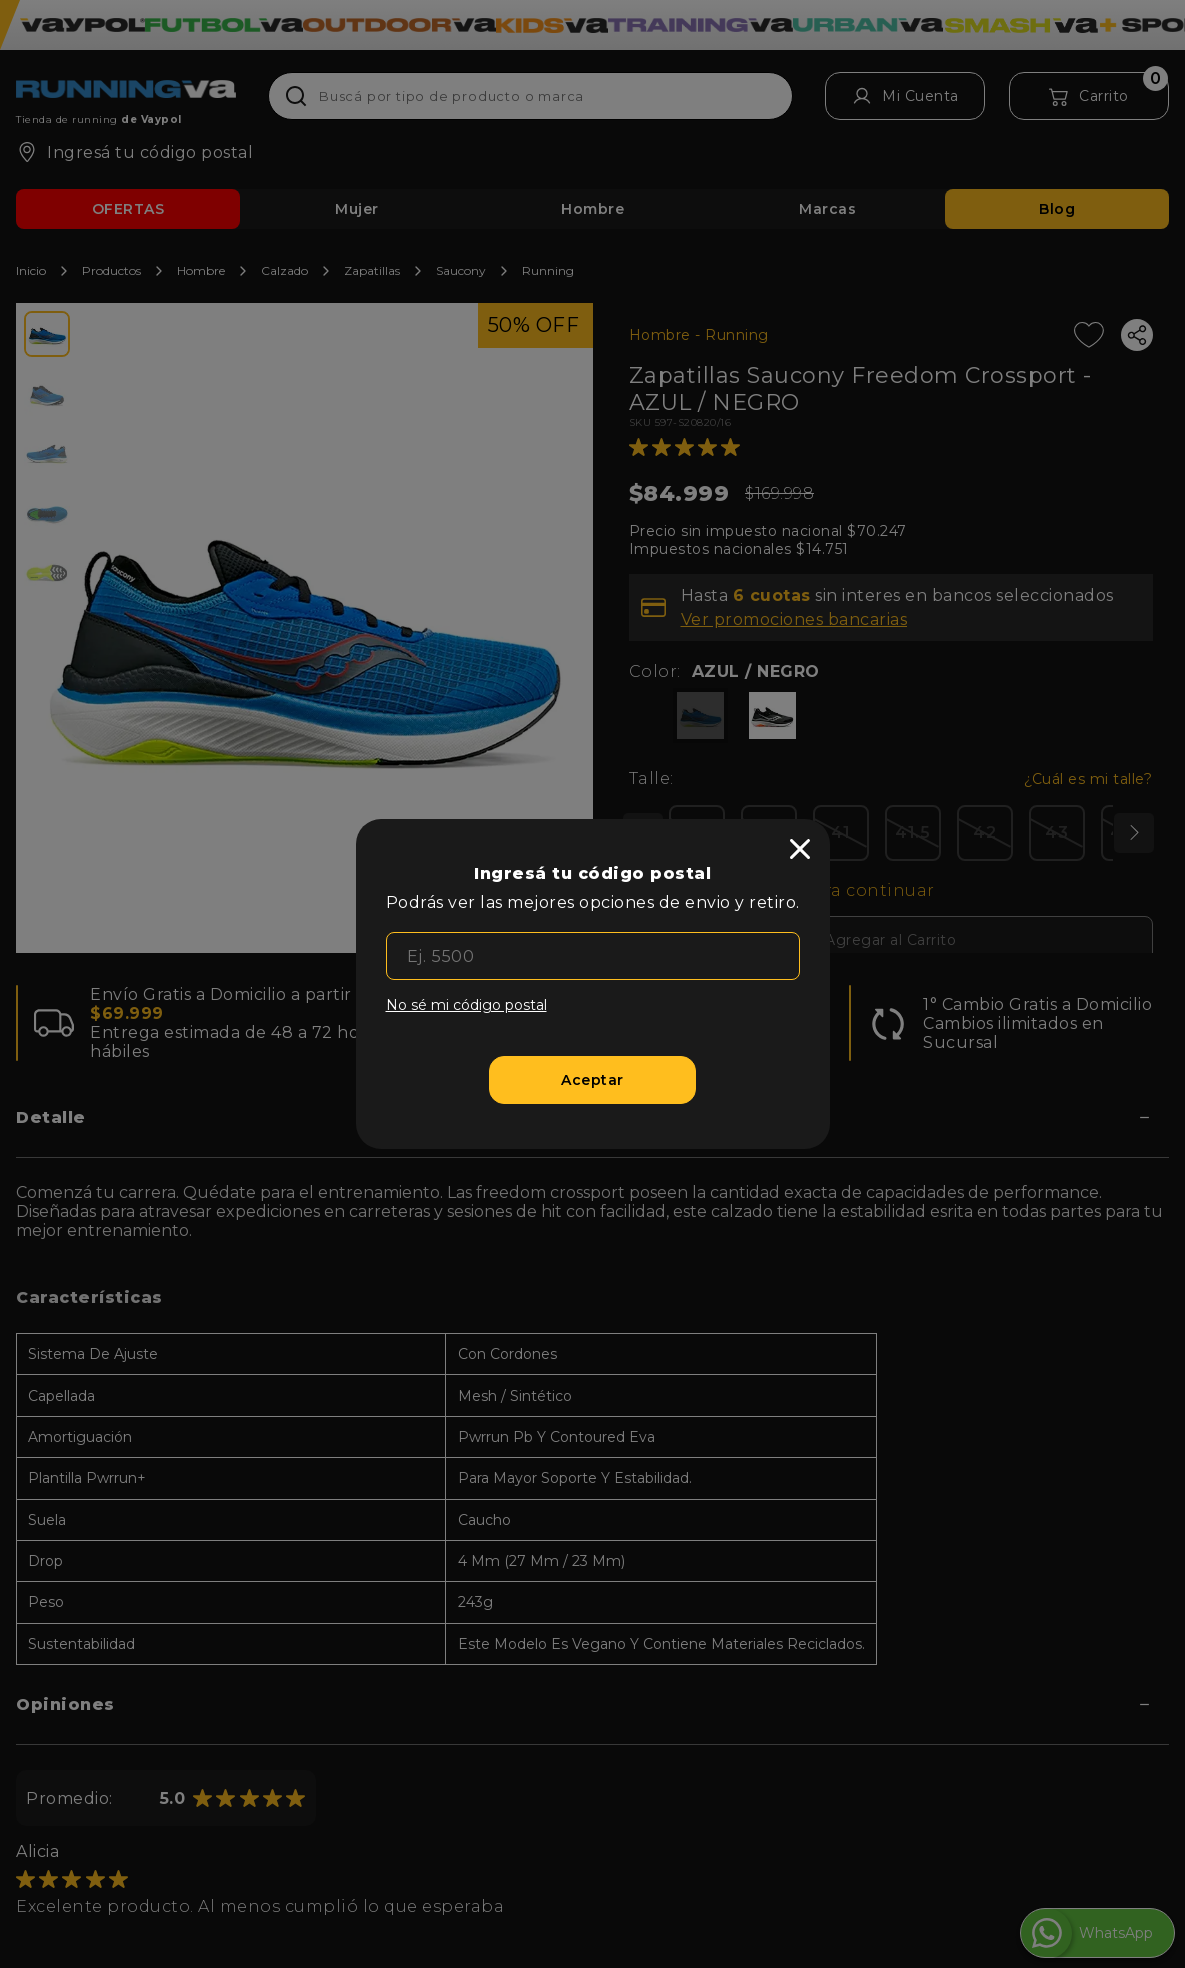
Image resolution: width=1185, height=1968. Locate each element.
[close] (800, 849)
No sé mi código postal (466, 1005)
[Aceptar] (592, 1080)
